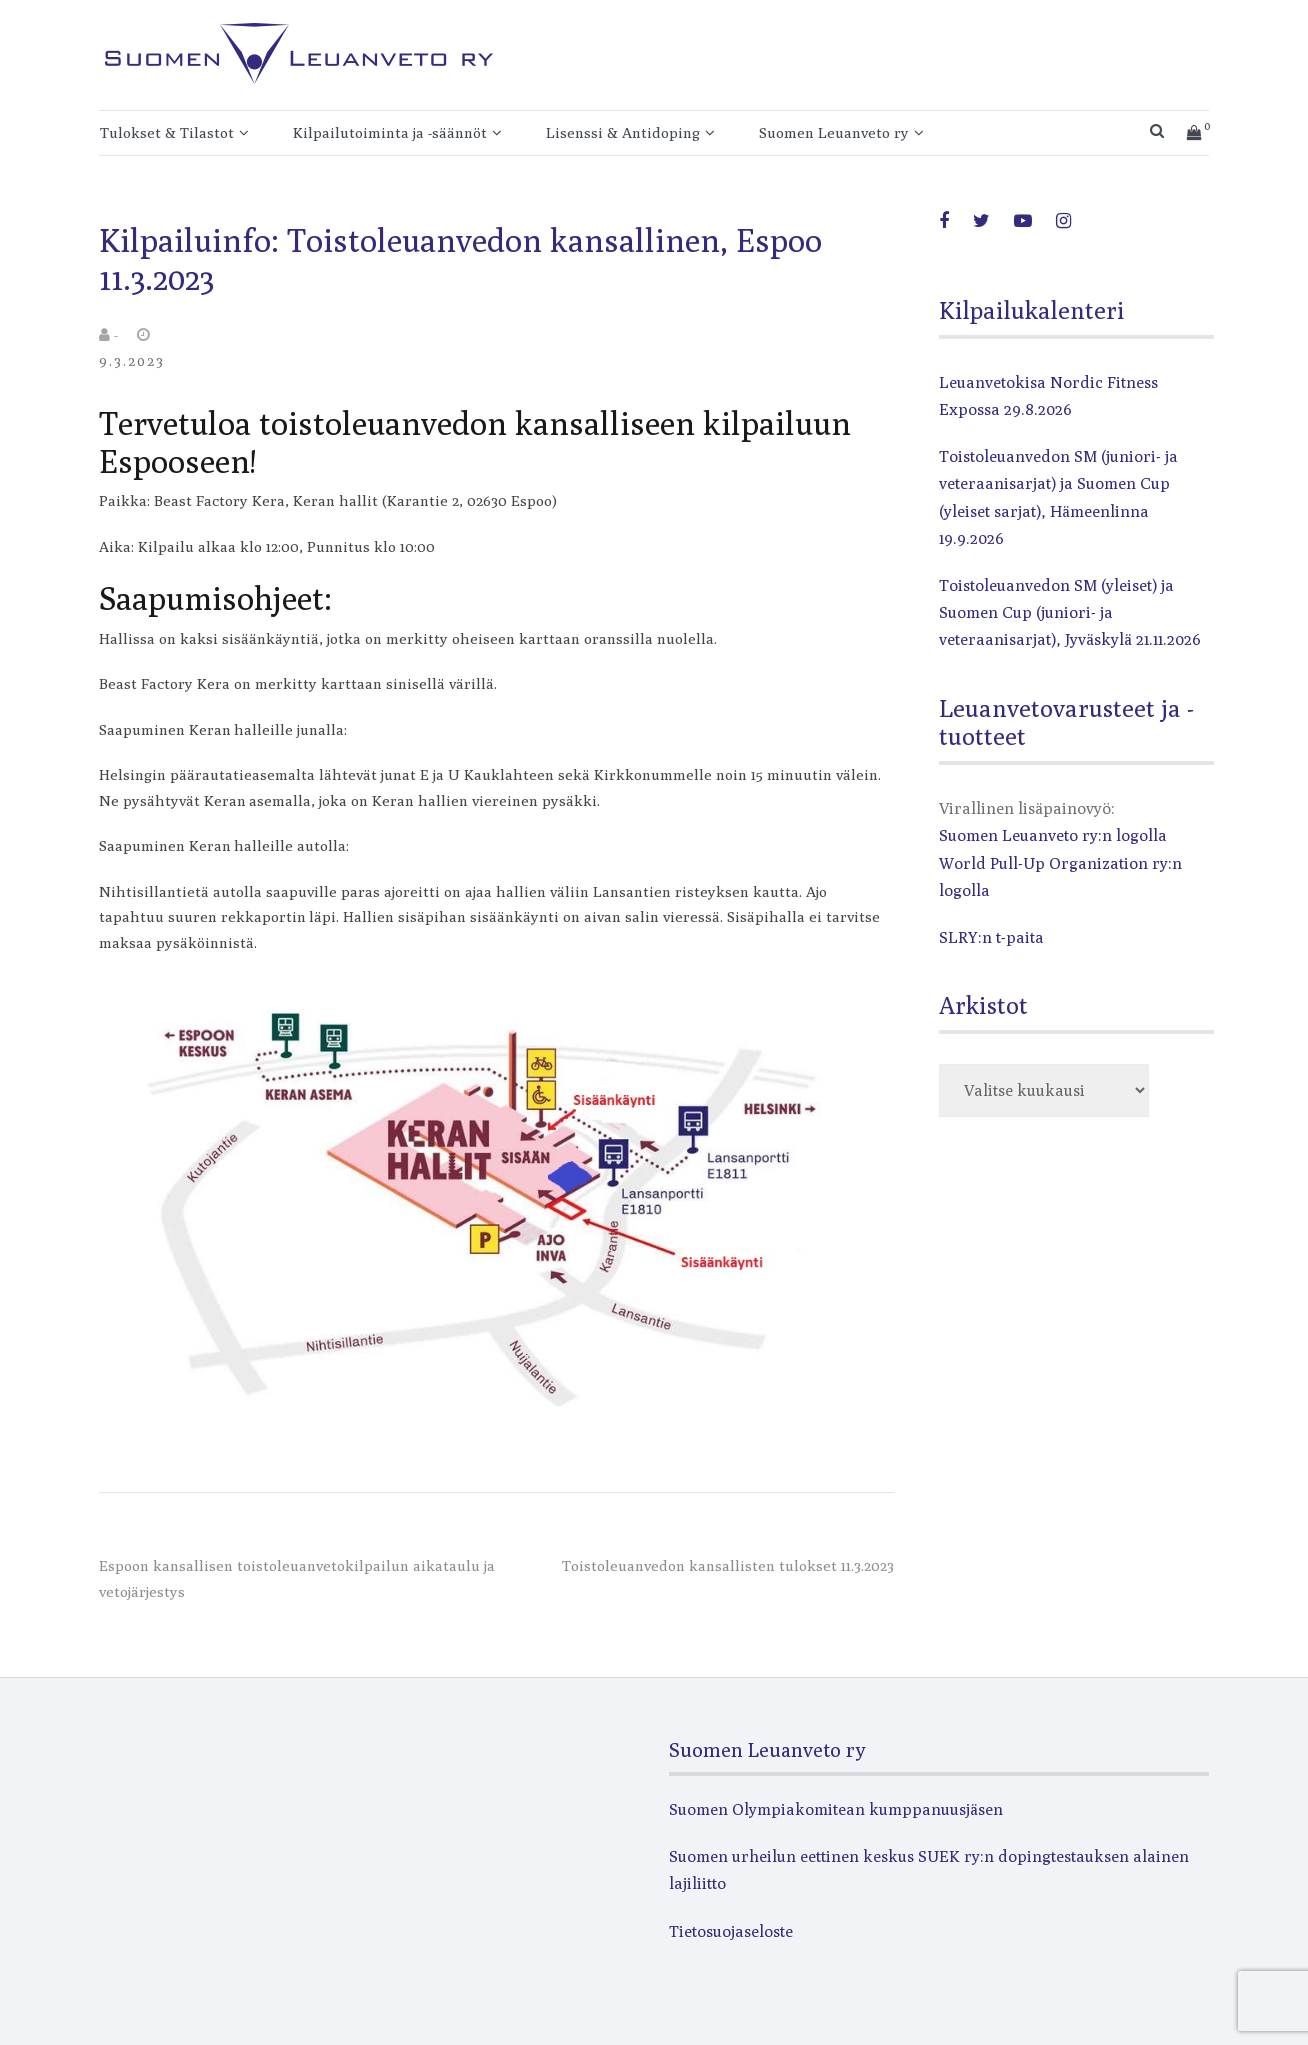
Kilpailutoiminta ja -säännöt (390, 132)
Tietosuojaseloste (731, 1931)
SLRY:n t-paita (991, 937)
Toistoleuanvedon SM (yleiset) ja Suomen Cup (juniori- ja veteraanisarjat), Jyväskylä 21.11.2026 (1070, 612)
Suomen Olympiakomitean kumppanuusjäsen (836, 1809)
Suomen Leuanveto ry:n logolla (1053, 835)
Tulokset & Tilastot (167, 132)
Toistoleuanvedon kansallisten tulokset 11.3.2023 (728, 1565)
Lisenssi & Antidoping (623, 132)
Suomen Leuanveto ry (834, 132)
